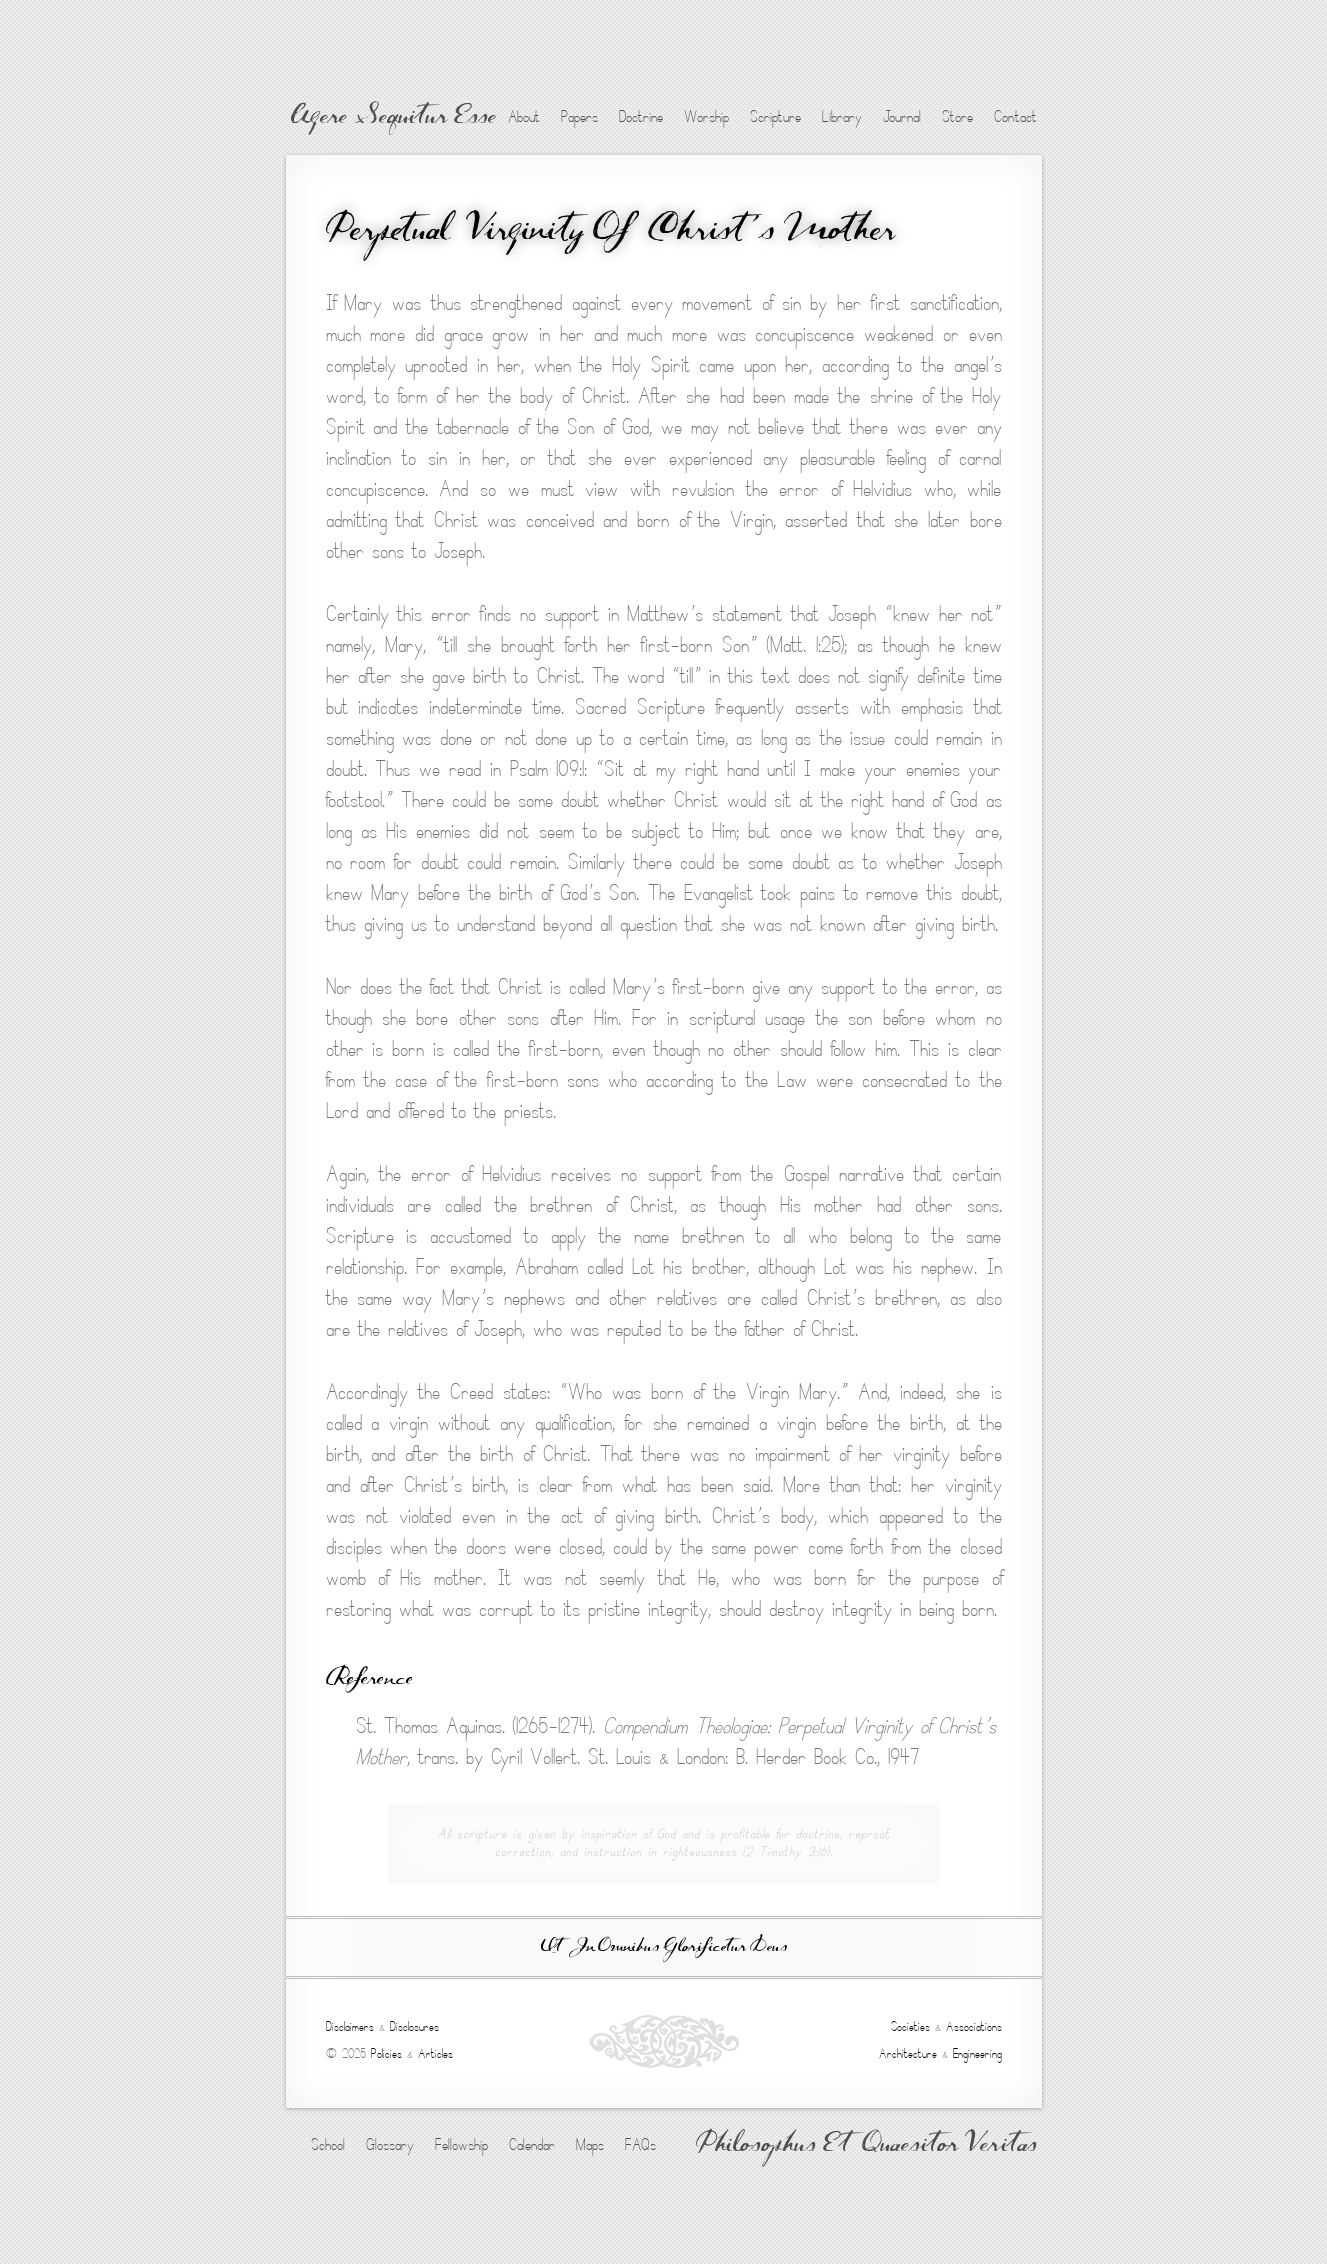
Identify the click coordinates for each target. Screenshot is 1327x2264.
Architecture (908, 2054)
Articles (435, 2054)
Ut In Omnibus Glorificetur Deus (664, 1947)
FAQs (640, 2145)
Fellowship (461, 2145)
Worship (706, 117)
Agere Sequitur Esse (393, 118)
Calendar (532, 2145)
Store (957, 117)
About (524, 117)
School (328, 2145)
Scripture (775, 117)
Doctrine (641, 117)
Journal (902, 117)
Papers (579, 117)
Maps (590, 2145)
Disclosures (414, 2027)
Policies (386, 2054)
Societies (910, 2027)
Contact (1015, 117)
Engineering (977, 2054)
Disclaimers (350, 2027)
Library (842, 117)
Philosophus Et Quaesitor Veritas (866, 2146)
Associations (974, 2027)
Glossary (390, 2145)
